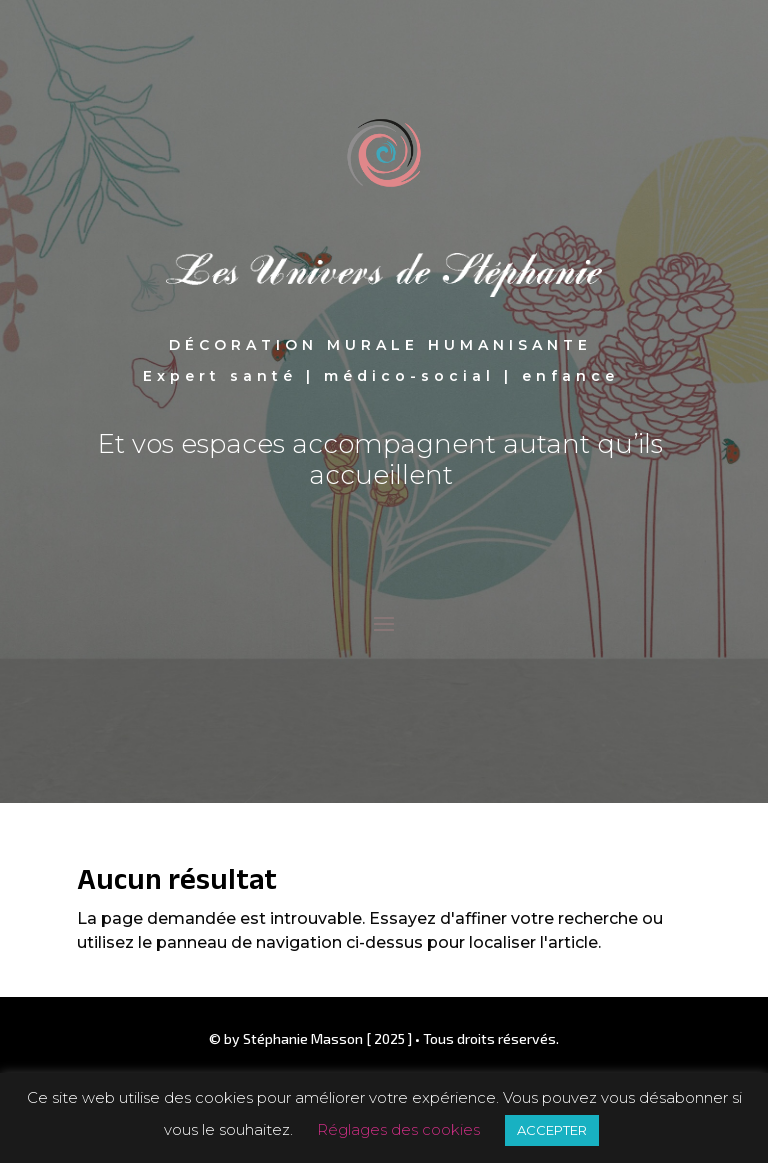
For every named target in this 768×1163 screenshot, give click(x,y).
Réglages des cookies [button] (398, 1129)
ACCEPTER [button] (552, 1130)
